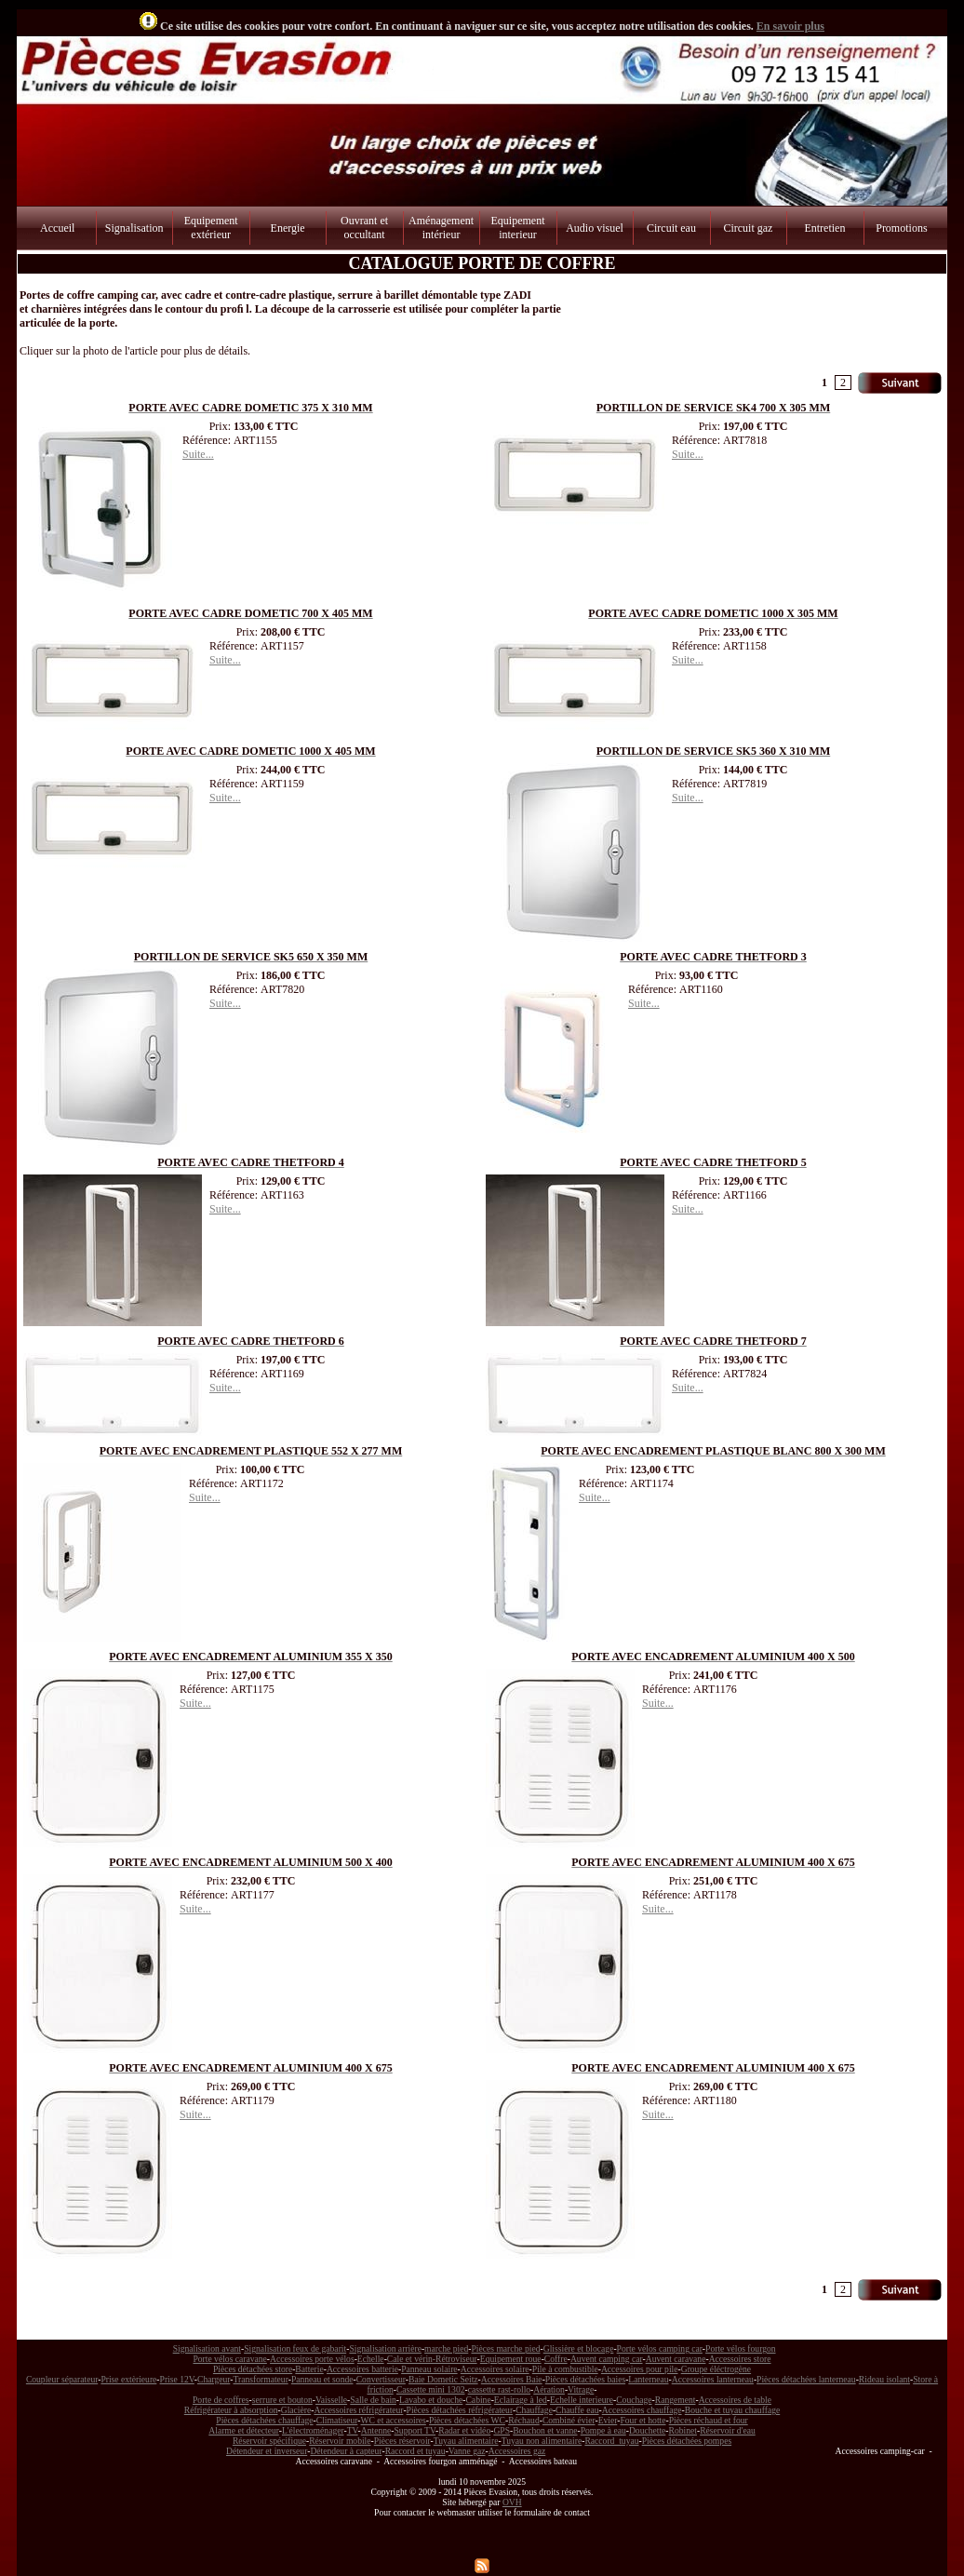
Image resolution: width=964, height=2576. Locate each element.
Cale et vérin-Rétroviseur (432, 2359)
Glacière (296, 2410)
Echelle (370, 2359)
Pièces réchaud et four (708, 2420)
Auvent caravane (676, 2359)
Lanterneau (648, 2379)
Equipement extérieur (211, 227)
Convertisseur (381, 2379)
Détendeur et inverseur (266, 2451)
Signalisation (134, 228)
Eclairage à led (520, 2400)
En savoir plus (790, 26)
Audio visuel (594, 228)
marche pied (446, 2348)
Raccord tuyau (611, 2440)
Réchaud (524, 2420)
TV (352, 2430)
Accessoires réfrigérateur (358, 2410)
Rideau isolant (884, 2379)
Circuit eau (671, 228)
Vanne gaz (467, 2451)
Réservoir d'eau (728, 2430)
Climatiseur (337, 2420)
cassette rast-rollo (499, 2389)
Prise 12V (177, 2379)
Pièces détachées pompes (686, 2440)
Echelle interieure (581, 2400)
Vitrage (581, 2389)
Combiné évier (569, 2420)
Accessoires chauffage (642, 2410)
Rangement (675, 2400)
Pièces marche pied (505, 2348)
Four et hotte (642, 2420)
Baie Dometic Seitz (443, 2379)
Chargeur (213, 2379)
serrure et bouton (282, 2400)
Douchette (647, 2430)
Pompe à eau (603, 2430)
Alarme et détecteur (243, 2430)
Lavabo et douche (430, 2400)
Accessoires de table (735, 2400)
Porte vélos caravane (229, 2359)
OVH (512, 2502)
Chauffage (534, 2410)
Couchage (633, 2400)
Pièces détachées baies (585, 2379)
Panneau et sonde (322, 2379)
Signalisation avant (207, 2348)
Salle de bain (373, 2400)
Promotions (901, 228)
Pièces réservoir (402, 2440)
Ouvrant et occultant (364, 227)
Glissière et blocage (578, 2348)
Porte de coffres (221, 2400)
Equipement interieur (518, 227)
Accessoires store (740, 2359)
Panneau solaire (429, 2369)
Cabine (477, 2400)
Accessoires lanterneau (713, 2379)
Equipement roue (511, 2359)
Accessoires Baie (511, 2379)
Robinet (683, 2430)
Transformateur (261, 2379)
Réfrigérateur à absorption (231, 2410)
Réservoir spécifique (269, 2440)
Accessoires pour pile (639, 2369)
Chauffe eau (577, 2410)
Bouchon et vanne (545, 2430)
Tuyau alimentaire (466, 2440)
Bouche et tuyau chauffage (732, 2410)
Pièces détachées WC (467, 2420)
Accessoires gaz (517, 2451)
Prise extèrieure (128, 2379)
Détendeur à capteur (346, 2451)
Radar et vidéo (464, 2430)
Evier (608, 2420)
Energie (288, 228)
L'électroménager (313, 2430)
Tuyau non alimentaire (542, 2440)
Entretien (824, 228)
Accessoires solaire (495, 2369)
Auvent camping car (606, 2359)
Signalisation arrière (385, 2348)
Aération (549, 2389)
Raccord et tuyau (415, 2451)
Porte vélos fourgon (740, 2348)
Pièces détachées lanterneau (806, 2379)
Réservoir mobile (339, 2440)
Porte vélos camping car (660, 2348)
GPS (501, 2430)
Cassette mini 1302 (430, 2389)
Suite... (198, 454)
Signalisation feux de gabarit (295, 2348)
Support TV (415, 2430)
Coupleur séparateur (62, 2379)
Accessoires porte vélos (312, 2359)
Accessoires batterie (362, 2369)
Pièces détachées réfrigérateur (460, 2410)
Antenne (376, 2430)
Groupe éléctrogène (716, 2369)
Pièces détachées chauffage (264, 2420)
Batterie (309, 2369)
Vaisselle (331, 2400)
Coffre (556, 2359)
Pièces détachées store (252, 2369)
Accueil (57, 228)
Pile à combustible (565, 2369)
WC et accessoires (393, 2420)
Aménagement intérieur (441, 227)
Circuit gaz (747, 228)
